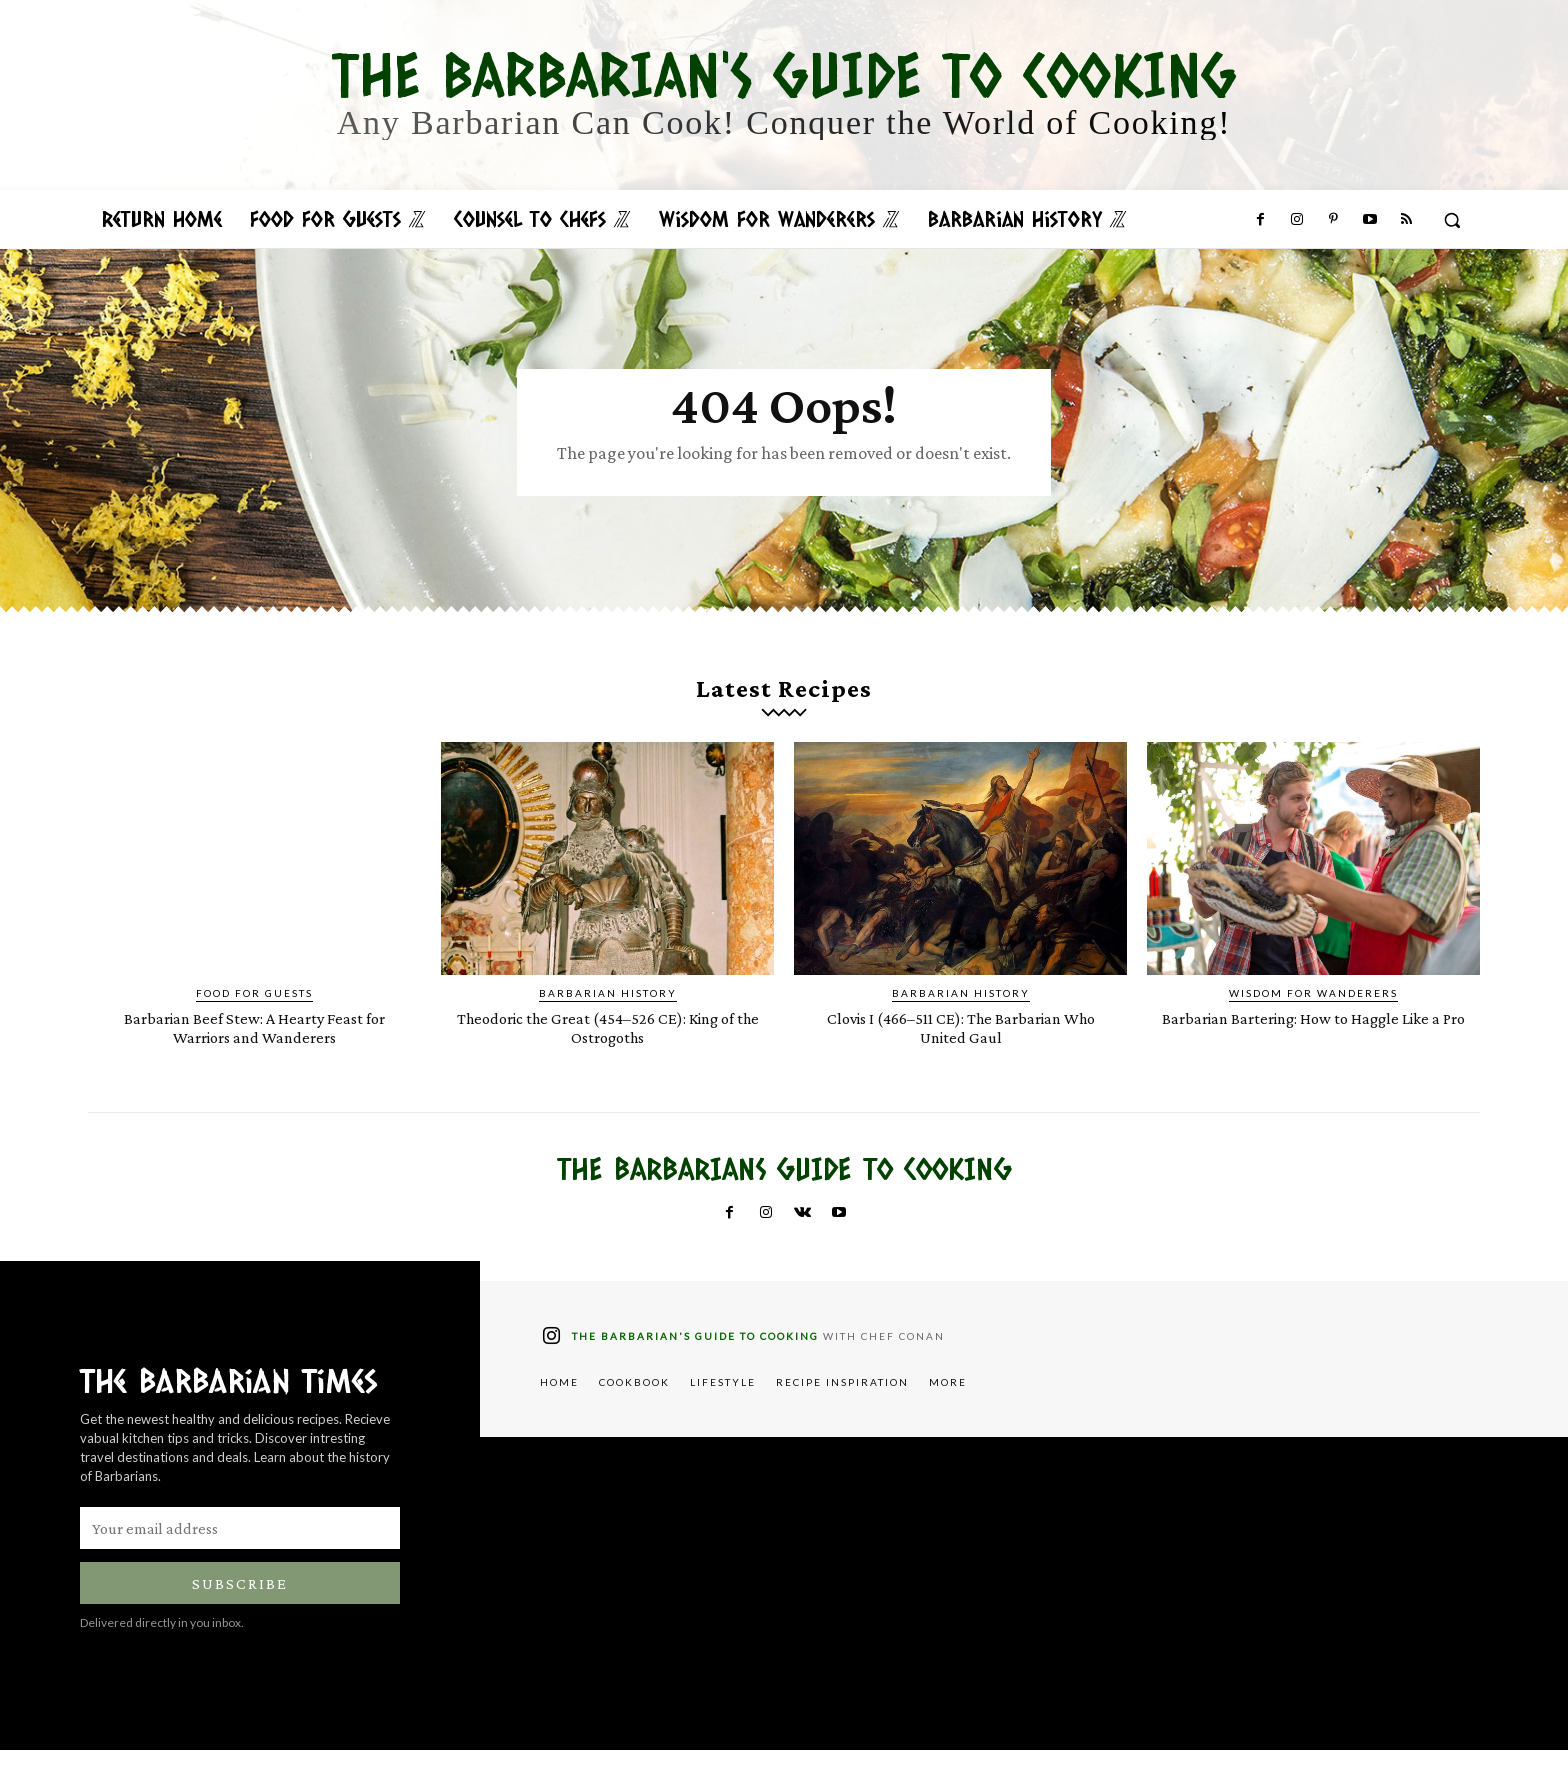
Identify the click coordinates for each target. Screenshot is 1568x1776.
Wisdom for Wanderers (1313, 1019)
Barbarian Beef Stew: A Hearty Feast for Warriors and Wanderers (254, 1053)
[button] (1452, 220)
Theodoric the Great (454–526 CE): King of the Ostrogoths (607, 1053)
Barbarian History (608, 1019)
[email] (240, 1554)
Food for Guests (254, 1019)
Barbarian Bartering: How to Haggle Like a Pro (1313, 1053)
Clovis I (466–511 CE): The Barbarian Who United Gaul (960, 1053)
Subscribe (240, 1609)
